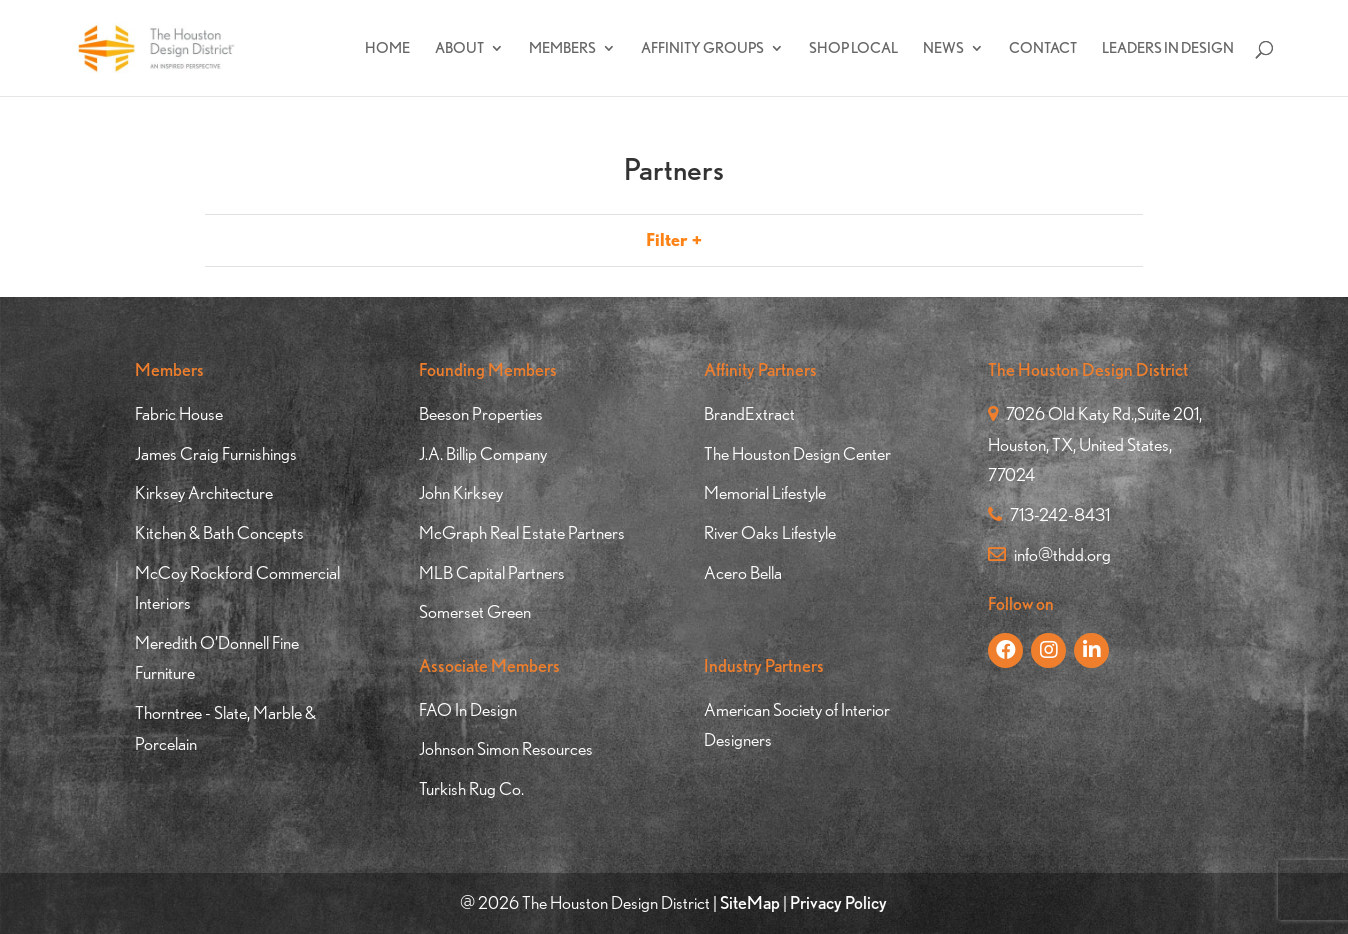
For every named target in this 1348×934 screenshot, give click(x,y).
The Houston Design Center (797, 453)
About (459, 49)
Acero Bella (743, 572)
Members (562, 49)
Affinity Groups (702, 49)
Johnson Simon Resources (506, 748)
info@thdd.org (1049, 554)
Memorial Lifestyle (765, 492)
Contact (1043, 49)
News (943, 49)
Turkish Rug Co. (471, 788)
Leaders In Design (1168, 49)
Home (387, 49)
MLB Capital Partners (492, 572)
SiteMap (750, 902)
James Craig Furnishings (216, 453)
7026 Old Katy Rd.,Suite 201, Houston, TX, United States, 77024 (1095, 444)
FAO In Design (468, 709)
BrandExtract (749, 413)
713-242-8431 (1049, 514)
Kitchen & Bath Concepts (219, 532)
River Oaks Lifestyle (770, 532)
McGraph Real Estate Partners (522, 532)
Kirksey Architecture (204, 492)
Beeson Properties (481, 413)
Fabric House (179, 413)
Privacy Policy (838, 902)
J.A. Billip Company (483, 453)
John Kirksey (461, 492)
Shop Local (853, 49)
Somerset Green (475, 611)
